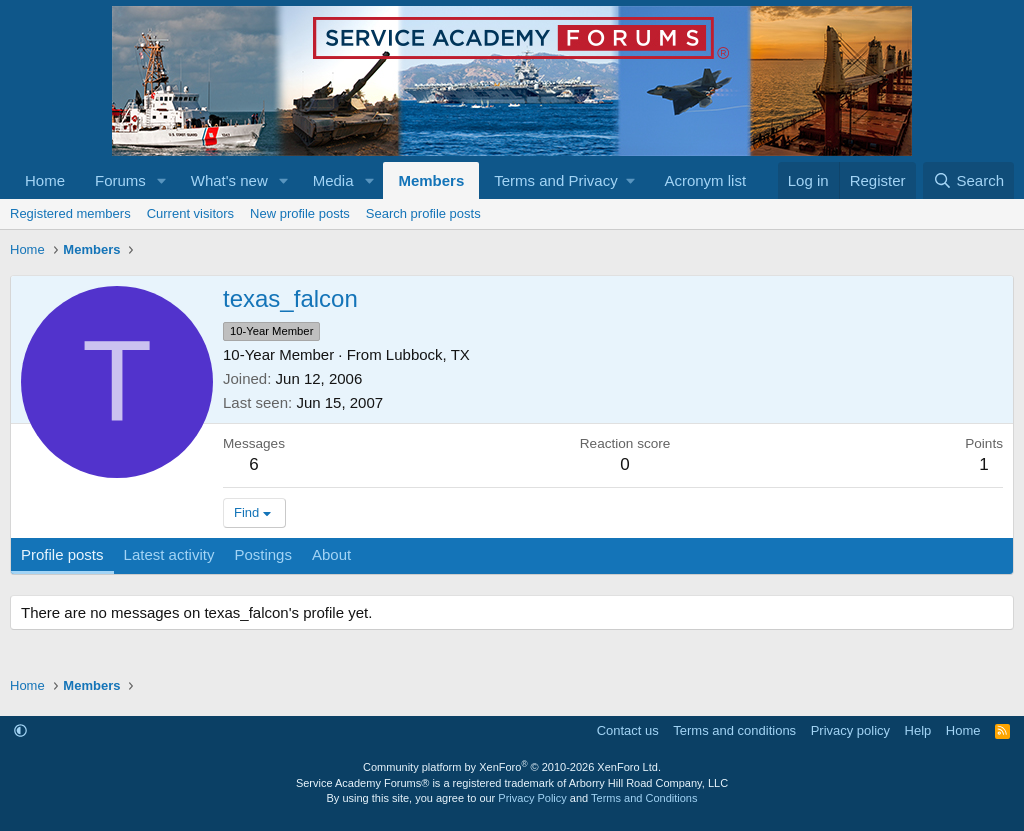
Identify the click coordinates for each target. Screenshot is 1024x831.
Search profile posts (423, 213)
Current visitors (190, 213)
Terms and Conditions (644, 798)
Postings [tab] (263, 554)
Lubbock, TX (428, 354)
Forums (120, 180)
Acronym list (705, 180)
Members (431, 180)
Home (45, 180)
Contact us (628, 730)
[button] (162, 180)
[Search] (968, 180)
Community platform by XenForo (512, 767)
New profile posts (300, 213)
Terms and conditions (734, 730)
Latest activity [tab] (169, 554)
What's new (229, 180)
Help (918, 730)
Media (333, 180)
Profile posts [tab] (62, 554)
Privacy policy (850, 730)
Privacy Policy (532, 798)
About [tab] (331, 554)
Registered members (70, 213)
